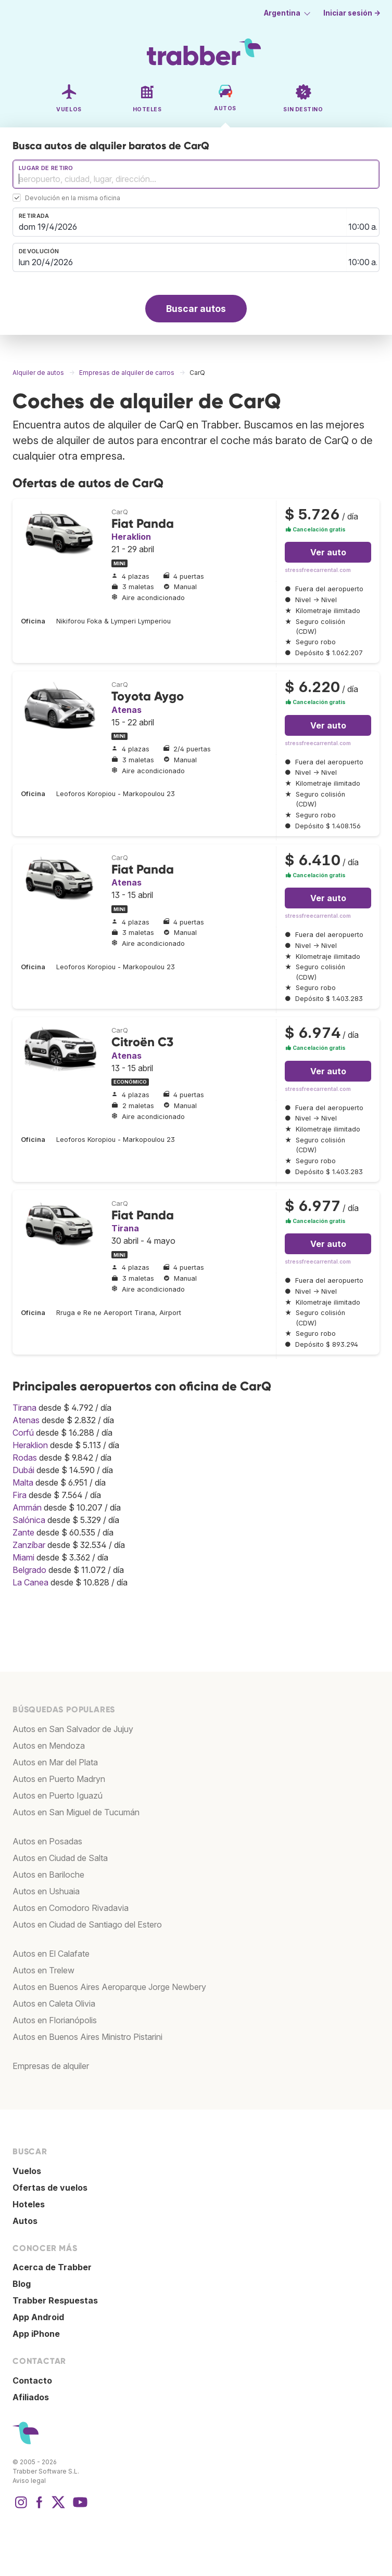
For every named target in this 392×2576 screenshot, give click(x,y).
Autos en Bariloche (48, 1874)
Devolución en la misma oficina (72, 198)
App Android (38, 2317)
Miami (23, 1557)
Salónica (28, 1520)
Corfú (23, 1432)
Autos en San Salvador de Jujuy (72, 1729)
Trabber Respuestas (55, 2300)
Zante (23, 1532)
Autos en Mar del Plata (55, 1762)
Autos (24, 2221)
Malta (22, 1482)
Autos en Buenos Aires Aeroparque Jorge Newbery (109, 1987)
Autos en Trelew (43, 1970)
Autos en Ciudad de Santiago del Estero (87, 1924)
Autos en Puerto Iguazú (57, 1795)
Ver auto (328, 552)
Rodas (24, 1457)
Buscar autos (196, 308)
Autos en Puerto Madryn (58, 1779)
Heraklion (131, 536)
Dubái (23, 1470)
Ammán (27, 1507)
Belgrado (29, 1570)
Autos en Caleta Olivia (53, 2003)
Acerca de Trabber (52, 2267)
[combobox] (196, 174)
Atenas (126, 710)
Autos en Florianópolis (54, 2020)
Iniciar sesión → (352, 13)
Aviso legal (29, 2480)
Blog (21, 2284)
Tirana (125, 1228)
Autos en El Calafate (51, 1953)
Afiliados (30, 2397)
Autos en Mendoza (48, 1745)
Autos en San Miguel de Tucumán (76, 1812)
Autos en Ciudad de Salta (60, 1858)
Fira (19, 1495)
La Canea (30, 1582)
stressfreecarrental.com (318, 570)
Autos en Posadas (47, 1841)
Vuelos (26, 2171)
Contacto (32, 2380)
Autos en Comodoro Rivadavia (70, 1908)
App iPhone (36, 2333)
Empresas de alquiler (50, 2066)
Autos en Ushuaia (46, 1891)
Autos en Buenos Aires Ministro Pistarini (87, 2037)
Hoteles (28, 2204)
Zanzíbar (28, 1545)
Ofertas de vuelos (49, 2187)
